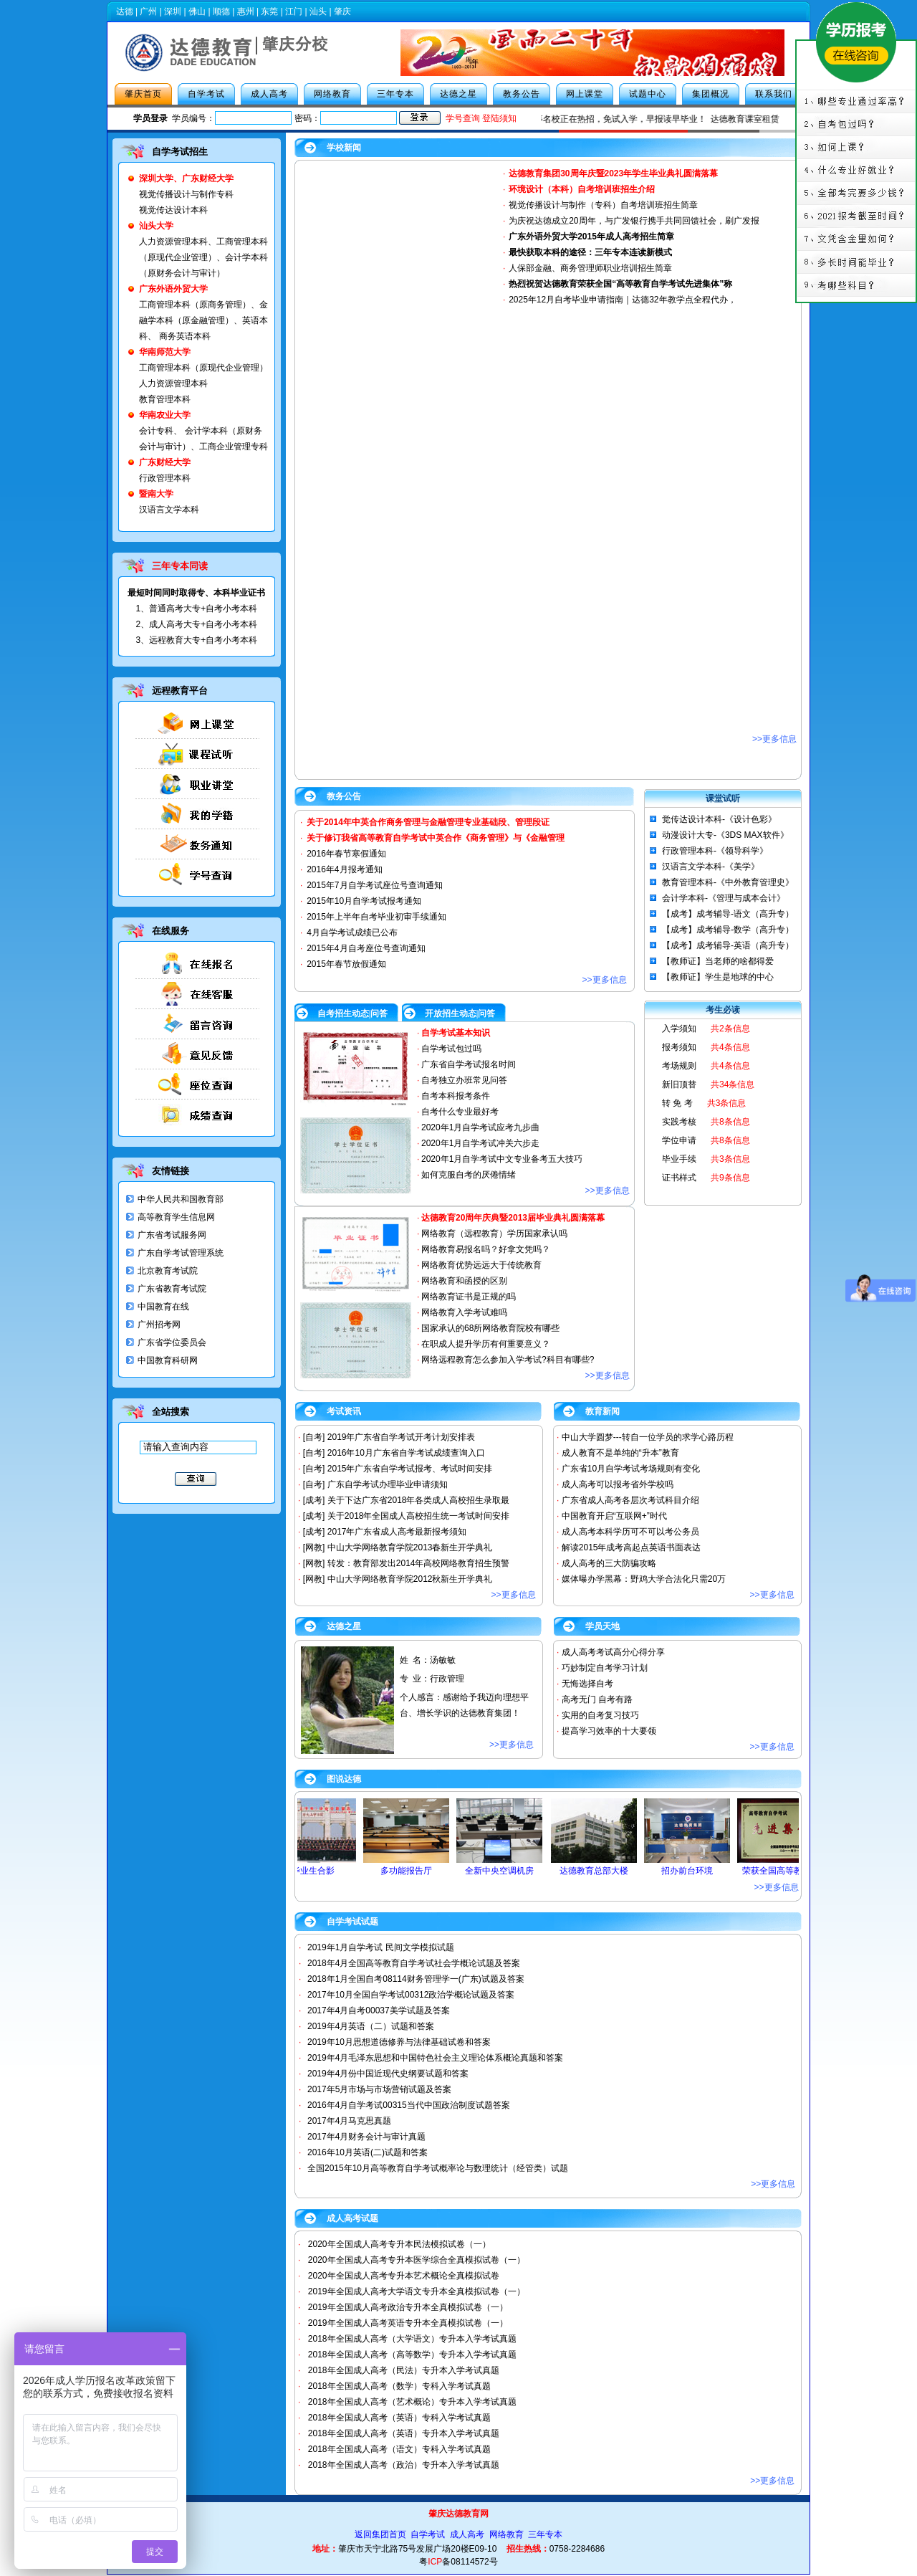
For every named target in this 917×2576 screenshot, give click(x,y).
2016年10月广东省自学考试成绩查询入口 (406, 1453)
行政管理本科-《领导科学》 (715, 851)
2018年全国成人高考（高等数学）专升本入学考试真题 (412, 2355)
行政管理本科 (165, 478)
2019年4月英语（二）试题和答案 (370, 2026)
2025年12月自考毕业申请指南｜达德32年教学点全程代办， (622, 300)
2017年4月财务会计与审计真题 (366, 2137)
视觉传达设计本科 (173, 210)
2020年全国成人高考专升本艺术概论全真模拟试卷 (403, 2276)
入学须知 (679, 1029)
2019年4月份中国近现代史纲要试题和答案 (388, 2074)
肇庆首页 (143, 94)
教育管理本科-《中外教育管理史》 (728, 882)
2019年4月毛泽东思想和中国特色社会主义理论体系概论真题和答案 (435, 2058)
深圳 (172, 11)
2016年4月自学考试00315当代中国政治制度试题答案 (408, 2105)
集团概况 (710, 94)
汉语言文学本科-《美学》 (710, 867)
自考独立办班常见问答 (464, 1080)
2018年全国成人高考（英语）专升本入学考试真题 (403, 2433)
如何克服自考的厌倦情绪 (468, 1175)
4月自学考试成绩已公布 (352, 932)
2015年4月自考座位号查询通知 (366, 948)
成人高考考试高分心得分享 (613, 1652)
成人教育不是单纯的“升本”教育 (620, 1453)
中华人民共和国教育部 (181, 1199)
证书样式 (679, 1178)
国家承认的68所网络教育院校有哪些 (490, 1328)
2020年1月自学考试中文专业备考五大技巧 (501, 1159)
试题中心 (647, 94)
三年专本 (395, 94)
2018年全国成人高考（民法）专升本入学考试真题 (403, 2370)
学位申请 (679, 1140)
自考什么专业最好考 (460, 1112)
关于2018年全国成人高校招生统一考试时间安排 (418, 1516)
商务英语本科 (185, 336)
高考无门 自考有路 (597, 1699)
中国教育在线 (163, 1307)
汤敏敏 (443, 1660)
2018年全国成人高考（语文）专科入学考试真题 (399, 2449)
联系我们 (773, 94)
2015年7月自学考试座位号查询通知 (374, 885)
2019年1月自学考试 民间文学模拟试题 (380, 1947)
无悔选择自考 (587, 1684)
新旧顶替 (679, 1084)
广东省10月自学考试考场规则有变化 (631, 1469)
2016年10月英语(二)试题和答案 (367, 2152)
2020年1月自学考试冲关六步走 (480, 1143)
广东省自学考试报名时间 (468, 1064)
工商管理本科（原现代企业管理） (203, 368)
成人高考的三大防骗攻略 (609, 1563)
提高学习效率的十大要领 (609, 1731)
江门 (293, 11)
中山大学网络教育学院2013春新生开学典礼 (410, 1547)
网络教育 (332, 94)
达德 (124, 11)
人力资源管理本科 (173, 242)
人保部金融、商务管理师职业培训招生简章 (590, 268)
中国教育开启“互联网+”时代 (614, 1516)
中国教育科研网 (168, 1360)
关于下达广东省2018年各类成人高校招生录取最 (418, 1500)
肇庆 (342, 11)
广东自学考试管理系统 (181, 1253)
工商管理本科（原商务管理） (195, 305)
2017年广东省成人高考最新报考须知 (397, 1532)
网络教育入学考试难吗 (464, 1312)
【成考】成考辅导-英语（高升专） (728, 945)
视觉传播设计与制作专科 (186, 194)
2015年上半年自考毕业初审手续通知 (376, 917)
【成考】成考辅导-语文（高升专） (728, 914)
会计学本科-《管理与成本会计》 (723, 898)
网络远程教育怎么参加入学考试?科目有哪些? (507, 1360)
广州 (148, 11)
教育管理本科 (165, 399)
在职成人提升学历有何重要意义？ (485, 1344)
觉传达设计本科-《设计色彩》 (719, 819)
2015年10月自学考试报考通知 (364, 901)
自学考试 (206, 94)
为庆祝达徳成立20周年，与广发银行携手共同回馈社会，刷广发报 (634, 221)
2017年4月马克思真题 (349, 2121)
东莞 (269, 11)
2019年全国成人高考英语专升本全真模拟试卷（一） (408, 2323)
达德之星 (458, 94)
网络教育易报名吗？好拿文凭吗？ (485, 1249)
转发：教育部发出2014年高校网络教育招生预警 (418, 1563)
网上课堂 (584, 94)
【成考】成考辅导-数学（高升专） (728, 930)
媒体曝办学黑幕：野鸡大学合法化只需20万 (644, 1579)
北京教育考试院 (168, 1271)
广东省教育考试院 (172, 1289)
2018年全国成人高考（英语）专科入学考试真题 (399, 2418)
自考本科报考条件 (455, 1096)
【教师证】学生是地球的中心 (718, 977)
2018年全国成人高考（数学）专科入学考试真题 (399, 2386)
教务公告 (521, 94)
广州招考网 (159, 1325)
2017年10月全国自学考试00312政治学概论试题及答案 (410, 1995)
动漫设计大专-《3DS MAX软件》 (725, 835)
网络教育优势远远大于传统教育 (481, 1265)
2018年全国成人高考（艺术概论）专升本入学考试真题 (412, 2402)
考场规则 (679, 1066)
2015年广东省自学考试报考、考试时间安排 (410, 1469)
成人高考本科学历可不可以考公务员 (630, 1532)
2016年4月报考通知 (344, 869)
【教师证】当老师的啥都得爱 (718, 961)
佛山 (197, 11)
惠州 (245, 11)
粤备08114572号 (458, 2562)
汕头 (318, 11)
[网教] (314, 1547)
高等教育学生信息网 (176, 1217)
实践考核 (679, 1122)
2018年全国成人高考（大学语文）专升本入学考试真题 (412, 2339)
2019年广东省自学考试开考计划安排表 (401, 1437)
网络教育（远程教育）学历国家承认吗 (494, 1234)
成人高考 (269, 94)
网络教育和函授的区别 (464, 1281)
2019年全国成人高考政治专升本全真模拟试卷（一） (408, 2307)
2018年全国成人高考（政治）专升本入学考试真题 (403, 2465)
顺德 (221, 11)
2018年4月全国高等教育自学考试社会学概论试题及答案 (413, 1963)
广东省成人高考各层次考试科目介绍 (630, 1500)
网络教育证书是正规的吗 (468, 1297)
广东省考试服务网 (172, 1235)
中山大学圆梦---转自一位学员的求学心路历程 (648, 1437)
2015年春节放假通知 (346, 964)
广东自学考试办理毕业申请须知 (387, 1484)
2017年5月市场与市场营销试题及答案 (379, 2089)
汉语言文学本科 (169, 510)
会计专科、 (160, 431)
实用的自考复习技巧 (600, 1715)
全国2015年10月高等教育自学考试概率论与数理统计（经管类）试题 (437, 2168)
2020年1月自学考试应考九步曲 (480, 1127)
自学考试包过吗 (451, 1049)
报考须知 (679, 1047)
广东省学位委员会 (172, 1342)
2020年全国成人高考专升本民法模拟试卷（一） (399, 2244)
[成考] (314, 1500)
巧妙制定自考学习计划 (605, 1668)
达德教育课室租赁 (758, 119)
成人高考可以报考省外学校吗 (617, 1484)
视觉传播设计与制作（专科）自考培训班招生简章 (603, 205)
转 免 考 (677, 1103)
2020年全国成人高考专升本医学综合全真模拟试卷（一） (416, 2260)
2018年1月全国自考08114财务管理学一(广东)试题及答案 (415, 1979)
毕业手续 (679, 1159)
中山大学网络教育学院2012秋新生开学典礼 (410, 1579)
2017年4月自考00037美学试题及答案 (378, 2010)
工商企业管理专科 (233, 447)
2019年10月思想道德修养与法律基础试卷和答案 (399, 2042)
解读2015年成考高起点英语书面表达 (631, 1547)
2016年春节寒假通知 (346, 854)
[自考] (314, 1437)
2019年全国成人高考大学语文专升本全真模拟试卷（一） (416, 2291)
